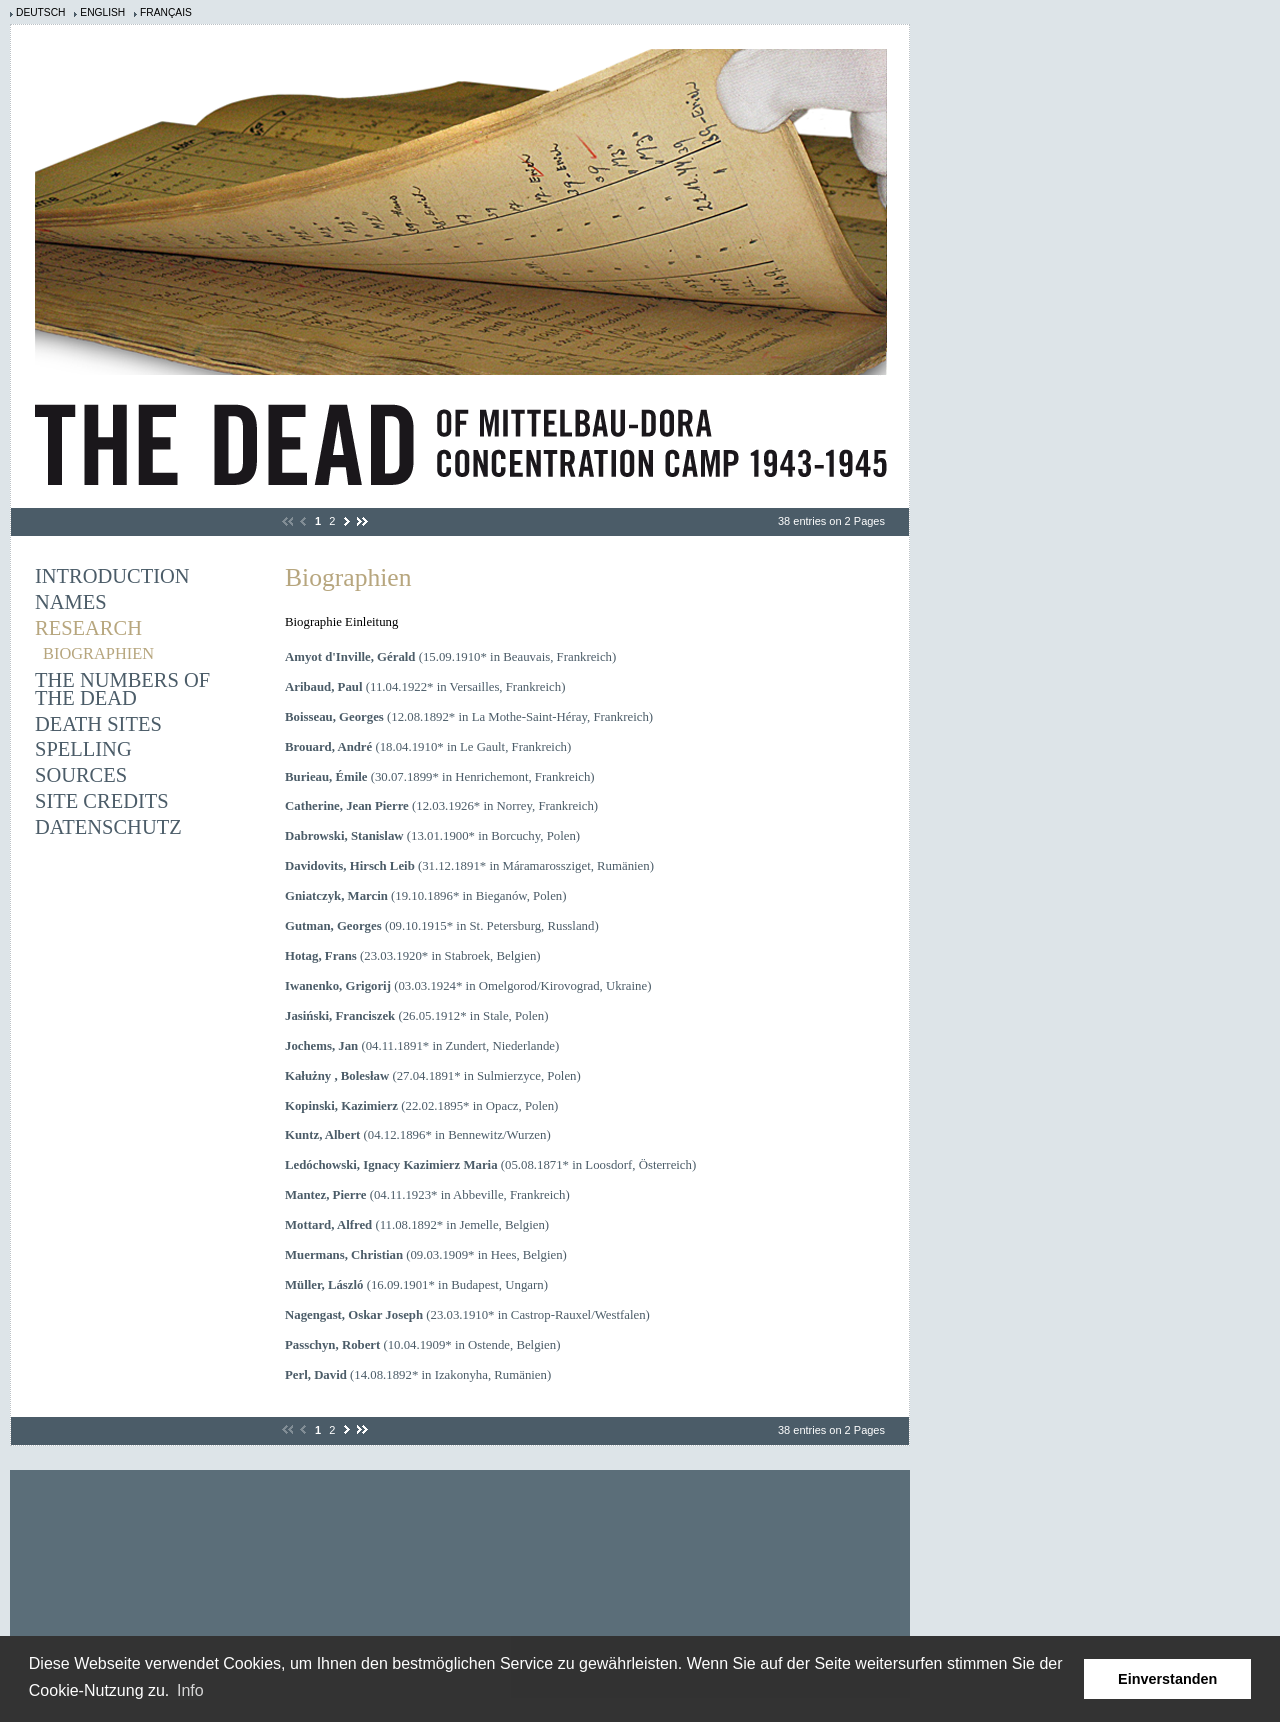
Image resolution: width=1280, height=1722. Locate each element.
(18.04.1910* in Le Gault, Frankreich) (428, 747)
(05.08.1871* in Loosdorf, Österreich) (490, 1165)
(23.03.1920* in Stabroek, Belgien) (413, 956)
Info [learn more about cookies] (190, 1690)
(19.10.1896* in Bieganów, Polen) (426, 896)
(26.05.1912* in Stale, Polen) (416, 1016)
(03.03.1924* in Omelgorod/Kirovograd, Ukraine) (468, 986)
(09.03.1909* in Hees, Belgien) (426, 1255)
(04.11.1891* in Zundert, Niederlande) (422, 1046)
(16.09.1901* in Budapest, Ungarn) (416, 1285)
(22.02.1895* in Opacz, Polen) (421, 1106)
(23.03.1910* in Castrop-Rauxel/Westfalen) (467, 1315)
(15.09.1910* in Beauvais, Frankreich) (450, 657)
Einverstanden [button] (1167, 1679)
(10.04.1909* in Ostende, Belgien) (422, 1345)
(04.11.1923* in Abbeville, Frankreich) (427, 1195)
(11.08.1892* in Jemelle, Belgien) (417, 1225)
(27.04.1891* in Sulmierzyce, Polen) (433, 1076)
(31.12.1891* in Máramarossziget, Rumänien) (469, 866)
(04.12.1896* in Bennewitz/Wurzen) (418, 1135)
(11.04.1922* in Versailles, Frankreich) (425, 687)
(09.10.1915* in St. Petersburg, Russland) (442, 926)
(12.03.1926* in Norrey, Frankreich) (441, 806)
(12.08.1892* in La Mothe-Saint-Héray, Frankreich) (469, 717)
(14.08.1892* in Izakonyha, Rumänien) (418, 1375)
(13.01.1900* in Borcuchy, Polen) (432, 836)
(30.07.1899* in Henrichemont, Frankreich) (440, 777)
